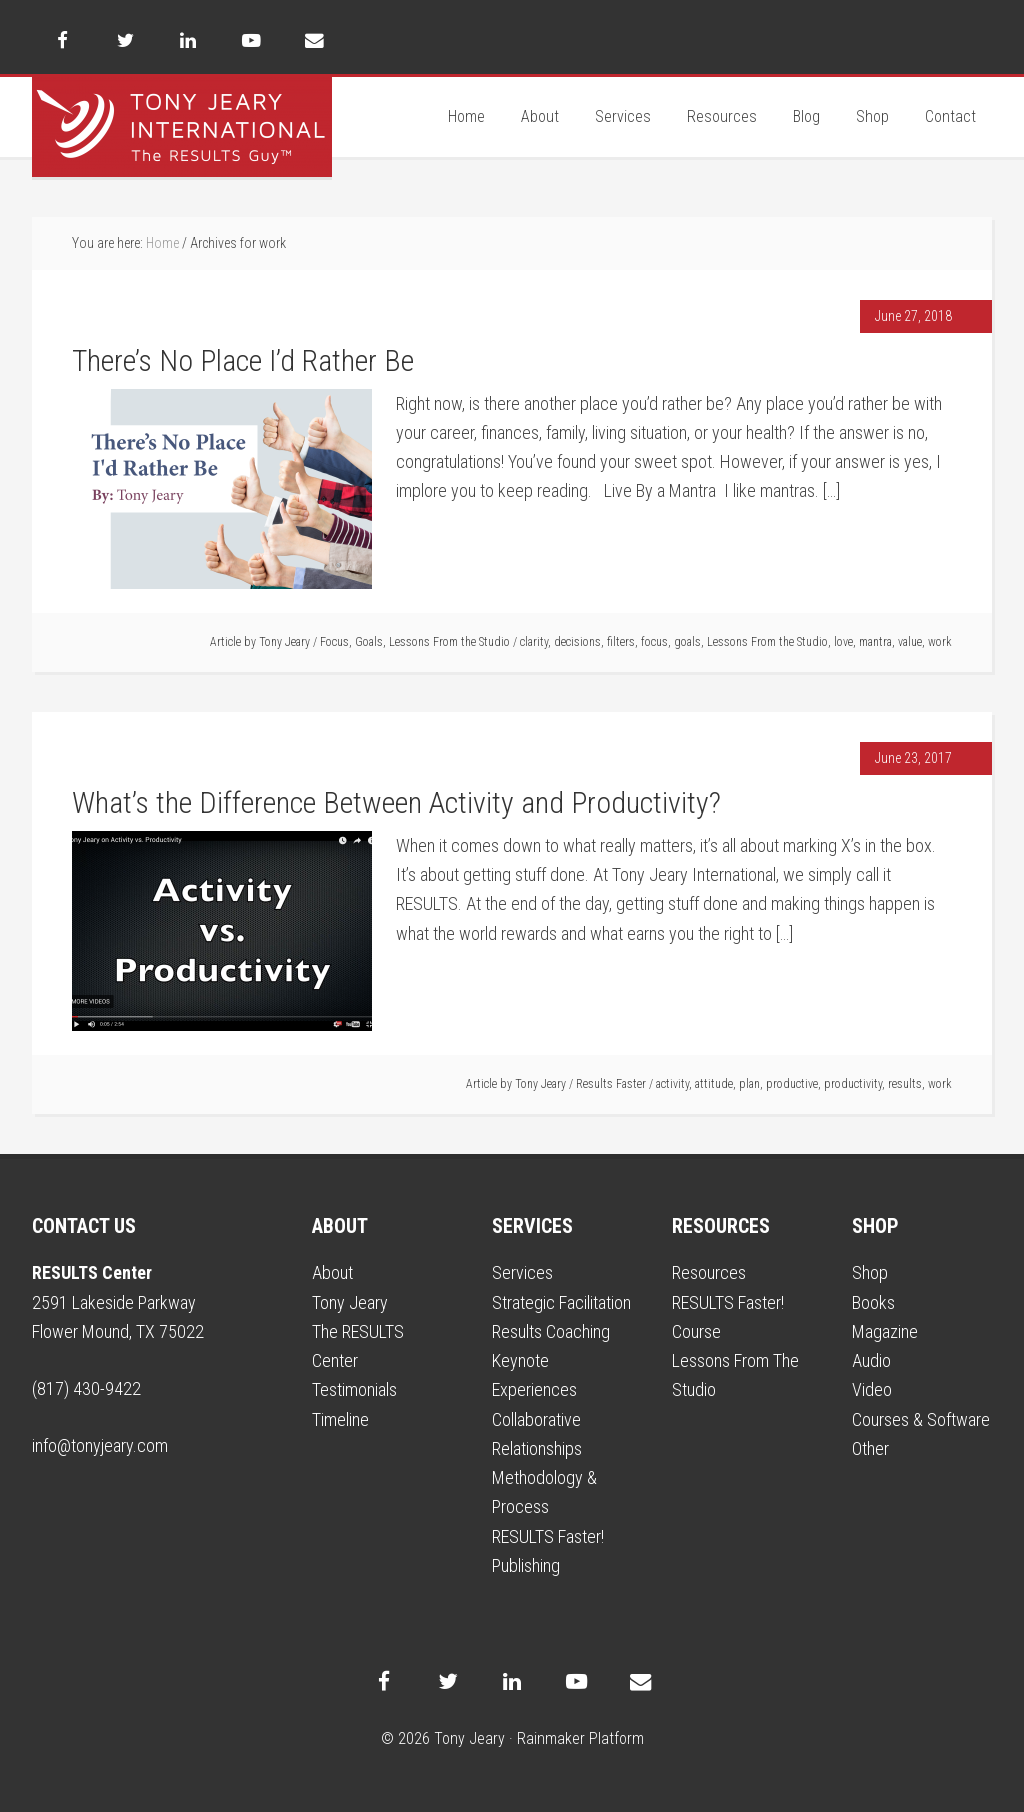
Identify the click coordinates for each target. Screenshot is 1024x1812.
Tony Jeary (182, 127)
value (910, 642)
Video (872, 1389)
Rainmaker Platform (580, 1738)
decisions (577, 642)
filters (621, 642)
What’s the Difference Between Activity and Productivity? (396, 802)
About (332, 1272)
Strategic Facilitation (561, 1302)
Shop (870, 1272)
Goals (369, 642)
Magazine (885, 1331)
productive (792, 1084)
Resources (709, 1272)
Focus (334, 642)
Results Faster (611, 1084)
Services (522, 1272)
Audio (871, 1360)
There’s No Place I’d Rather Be (243, 360)
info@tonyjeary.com (100, 1445)
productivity (853, 1084)
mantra (875, 642)
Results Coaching (551, 1331)
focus (654, 642)
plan (749, 1084)
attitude (714, 1084)
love (843, 642)
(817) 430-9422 (86, 1388)
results (905, 1084)
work (940, 642)
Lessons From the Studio (449, 642)
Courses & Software (921, 1419)
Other (870, 1448)
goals (687, 642)
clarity (534, 642)
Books (873, 1302)
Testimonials (354, 1389)
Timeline (340, 1419)
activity (672, 1084)
